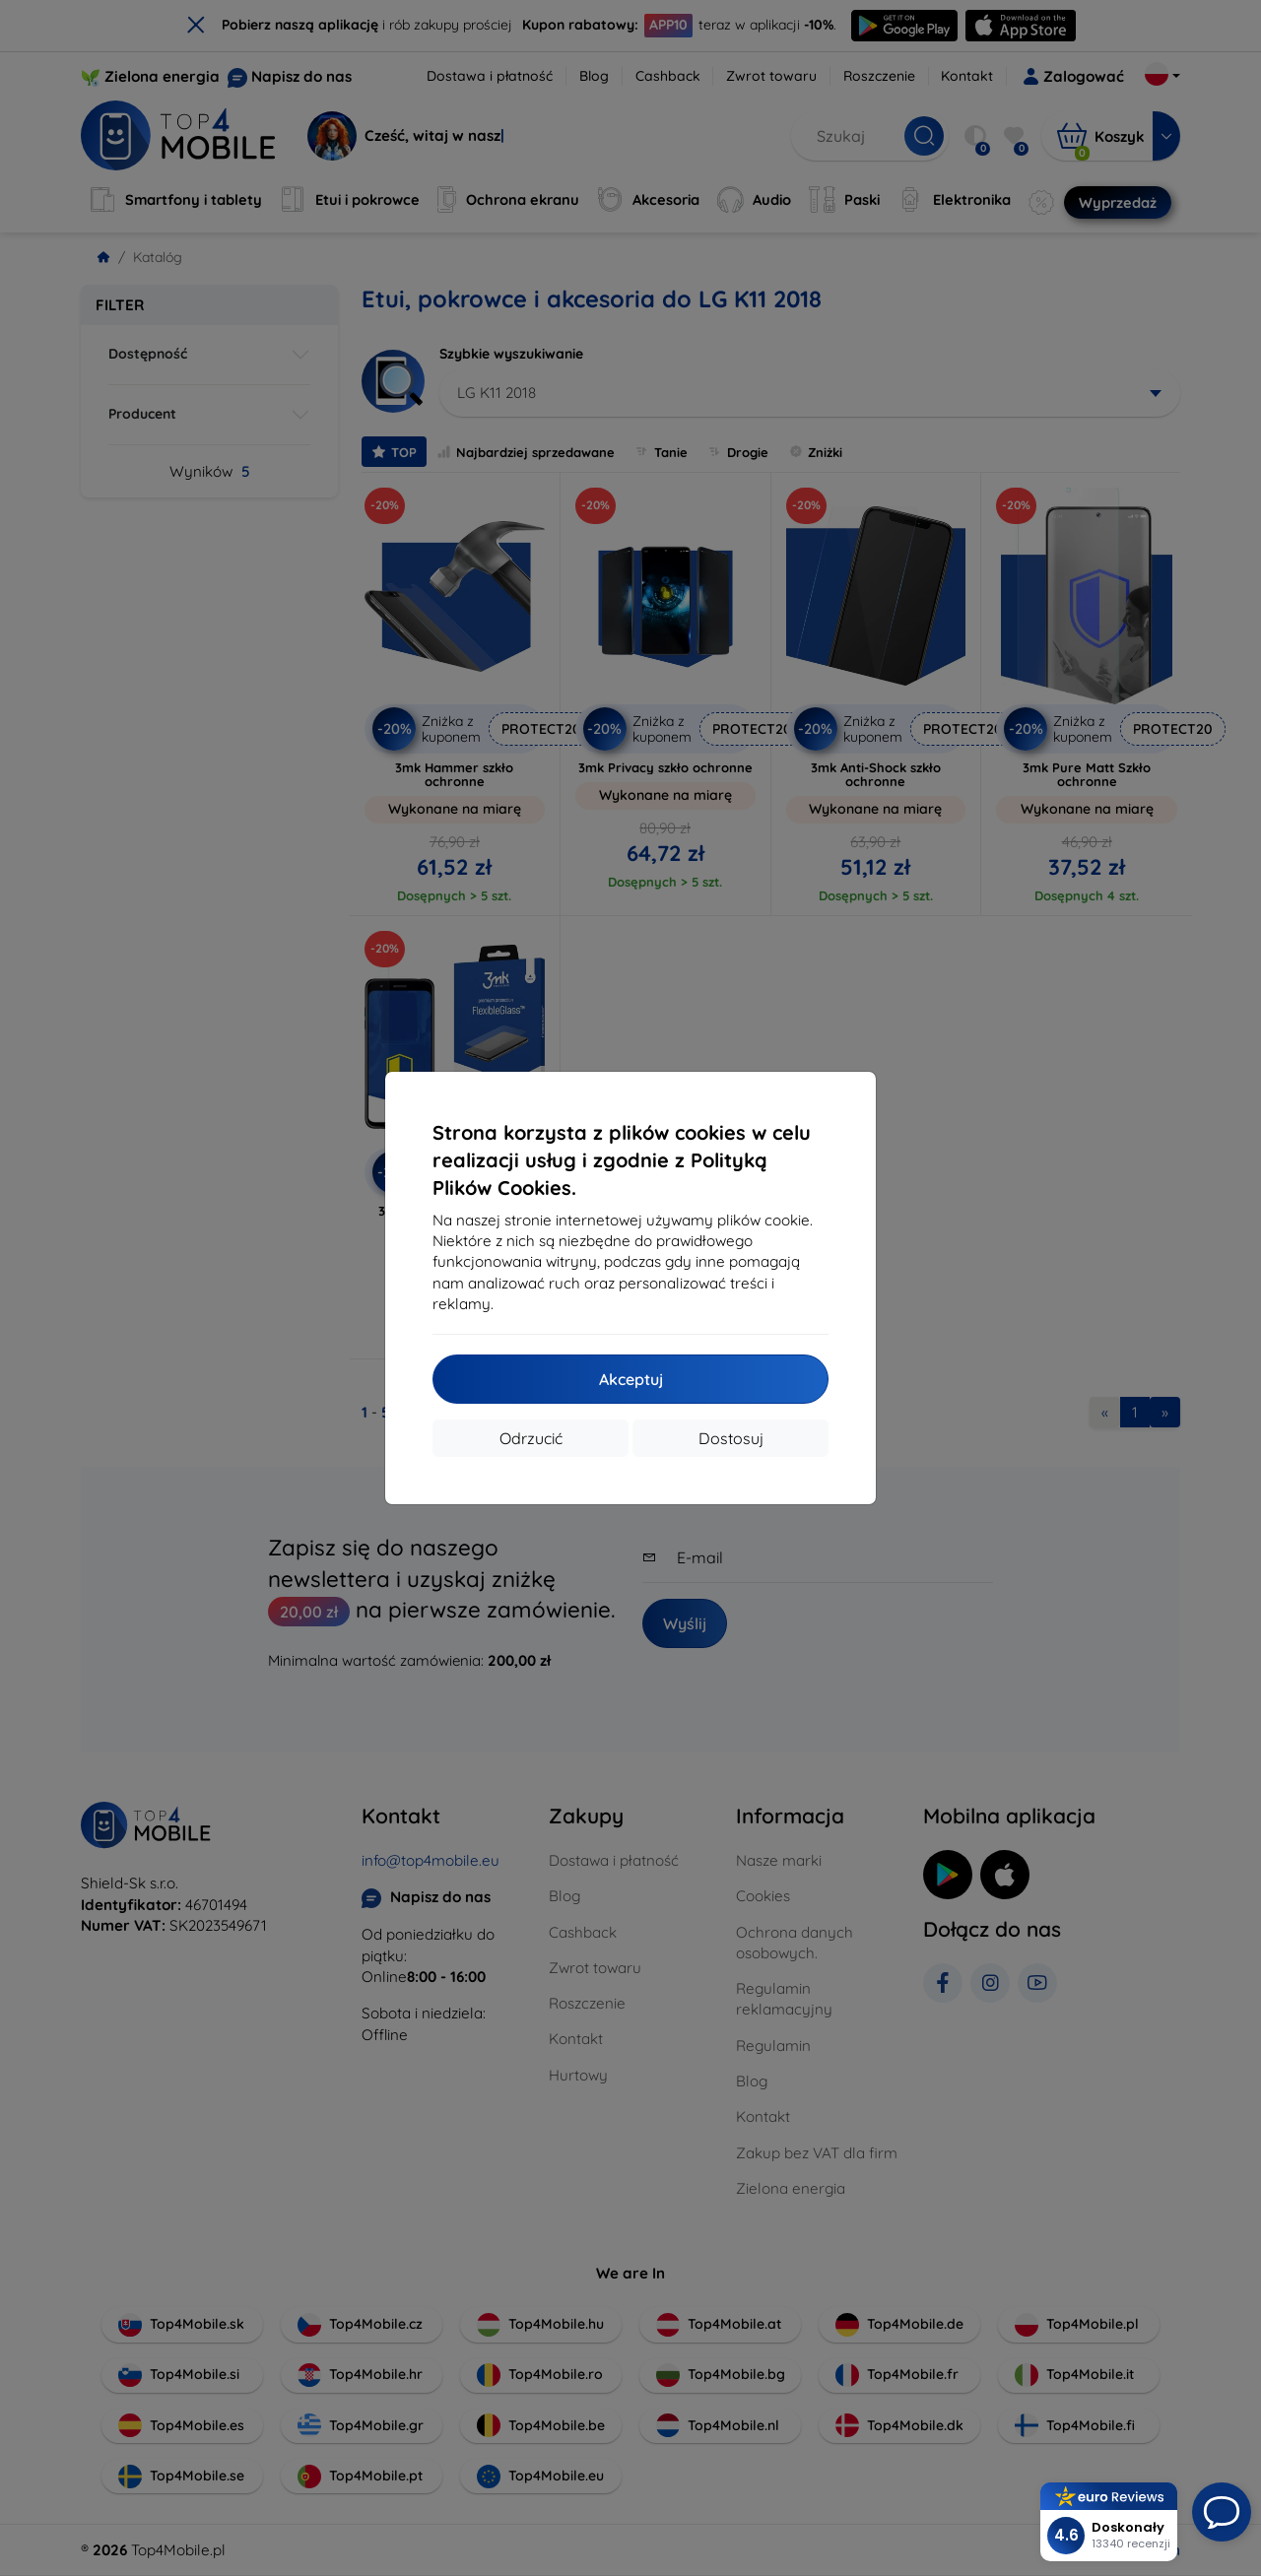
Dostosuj (730, 1438)
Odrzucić (531, 1438)
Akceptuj (631, 1379)
